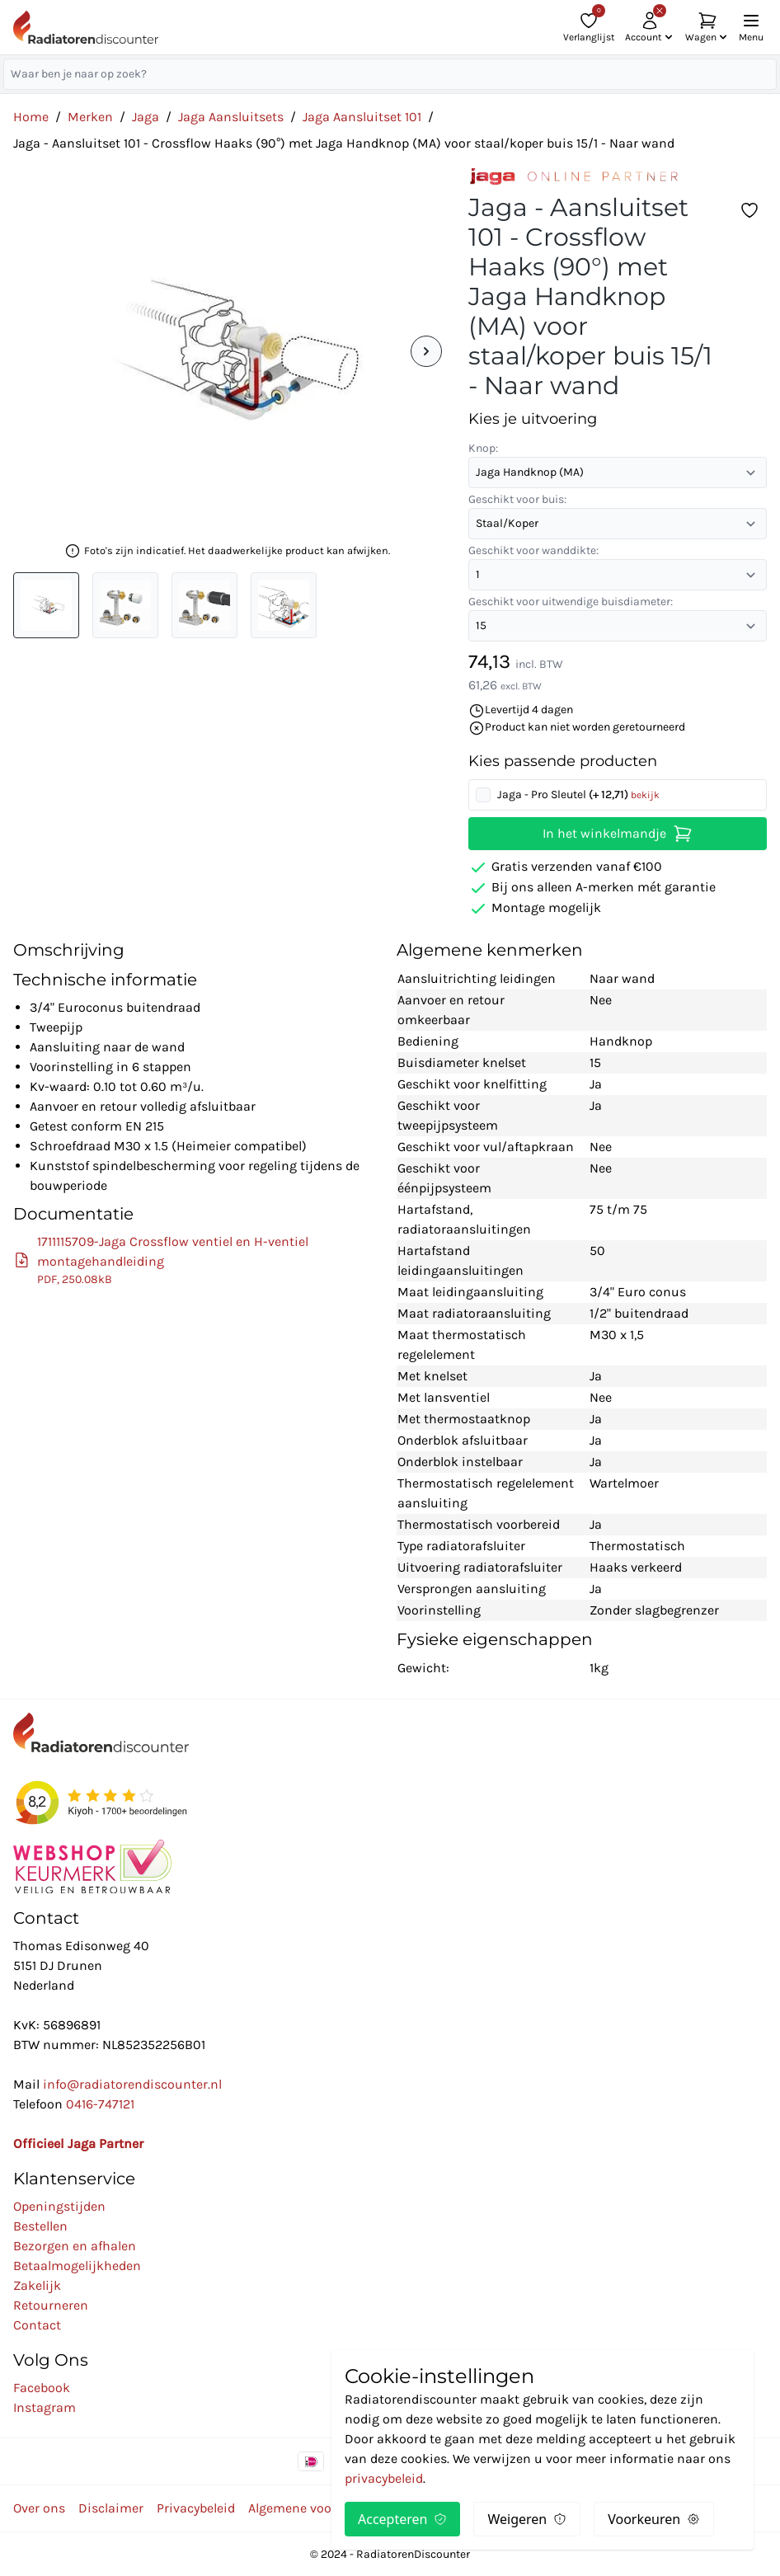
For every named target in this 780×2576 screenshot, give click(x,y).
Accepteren (402, 2519)
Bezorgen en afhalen (74, 2246)
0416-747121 (100, 2104)
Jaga (145, 117)
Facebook (41, 2387)
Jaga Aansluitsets (231, 117)
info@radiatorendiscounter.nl (132, 2084)
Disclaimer (110, 2508)
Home (31, 117)
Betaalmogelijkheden (77, 2265)
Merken (90, 117)
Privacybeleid (196, 2508)
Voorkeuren (654, 2519)
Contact (37, 2325)
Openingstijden (59, 2206)
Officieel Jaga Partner (78, 2143)
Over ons (39, 2508)
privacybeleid (384, 2478)
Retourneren (50, 2305)
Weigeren (526, 2519)
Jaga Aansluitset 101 (362, 117)
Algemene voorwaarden (318, 2508)
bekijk (645, 795)
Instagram (44, 2407)
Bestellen (40, 2226)
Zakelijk (37, 2285)
